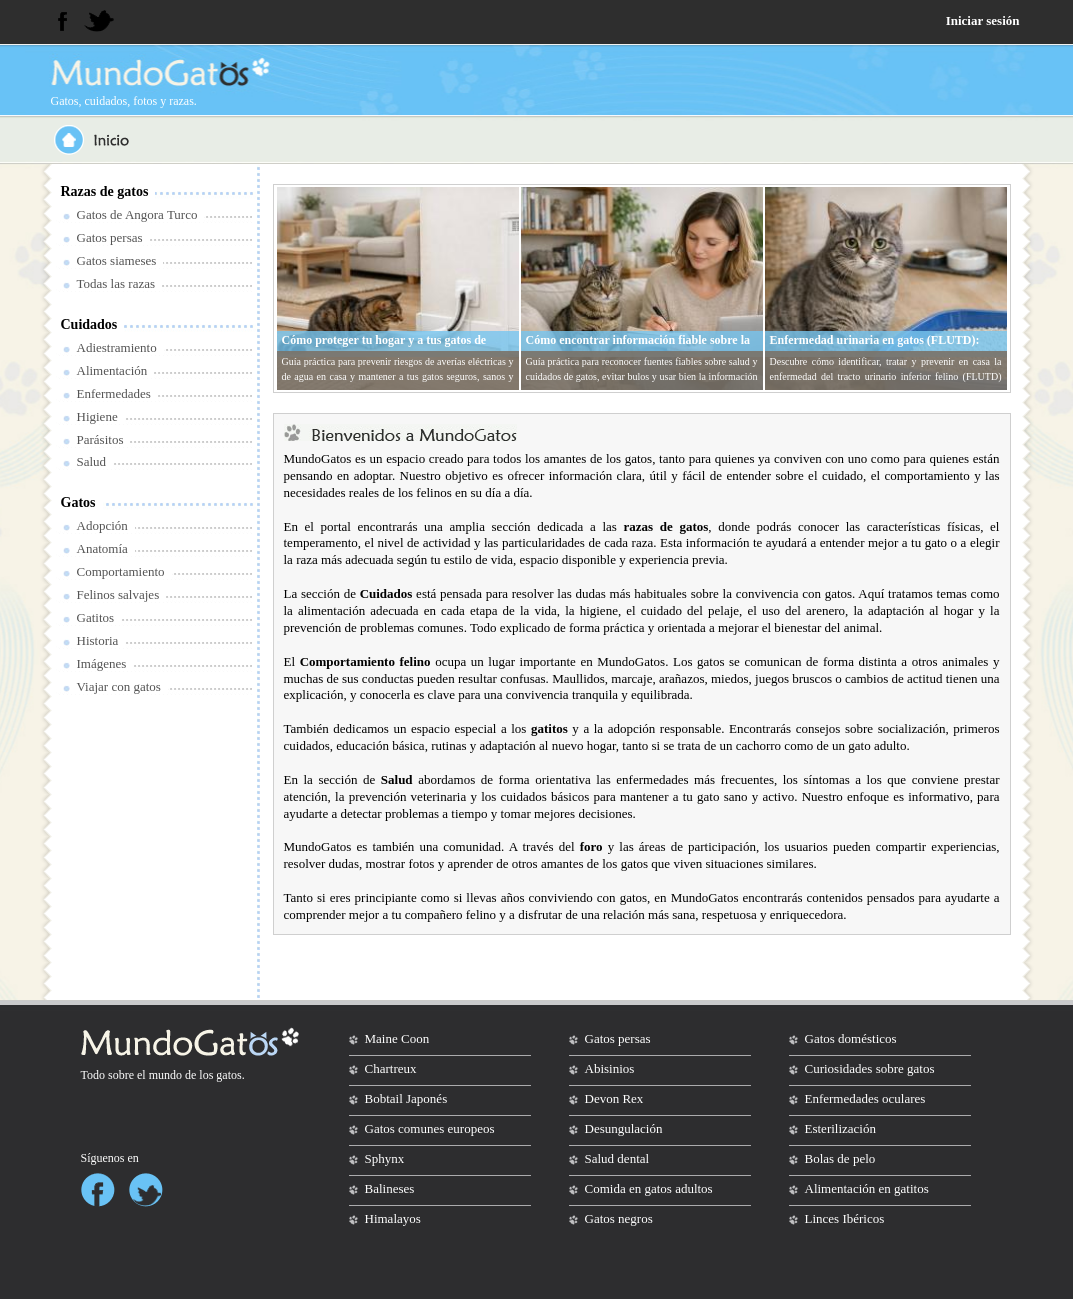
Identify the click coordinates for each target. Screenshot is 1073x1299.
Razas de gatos (105, 191)
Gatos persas (110, 237)
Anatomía (102, 548)
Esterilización (840, 1128)
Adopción (102, 525)
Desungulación (624, 1128)
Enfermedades (114, 393)
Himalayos (393, 1218)
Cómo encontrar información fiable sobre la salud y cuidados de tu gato (638, 348)
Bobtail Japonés (406, 1098)
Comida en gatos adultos (649, 1188)
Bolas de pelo (840, 1158)
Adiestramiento (117, 347)
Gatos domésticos (851, 1038)
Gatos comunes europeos (430, 1128)
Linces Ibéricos (845, 1218)
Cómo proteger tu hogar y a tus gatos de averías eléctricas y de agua (384, 348)
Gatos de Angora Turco (137, 214)
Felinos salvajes (118, 594)
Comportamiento (121, 571)
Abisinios (610, 1068)
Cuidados (89, 324)
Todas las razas (116, 283)
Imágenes (102, 663)
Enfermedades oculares (865, 1098)
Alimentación (112, 370)
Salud (92, 461)
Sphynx (385, 1158)
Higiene (97, 416)
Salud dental (617, 1158)
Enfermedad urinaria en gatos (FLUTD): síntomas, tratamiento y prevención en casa (880, 348)
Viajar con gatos (119, 686)
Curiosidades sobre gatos (870, 1068)
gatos (228, 1075)
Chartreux (391, 1068)
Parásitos (100, 439)
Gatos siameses (117, 260)
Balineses (390, 1188)
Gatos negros (619, 1218)
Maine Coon (397, 1038)
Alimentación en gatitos (867, 1188)
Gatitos (96, 617)
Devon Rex (614, 1098)
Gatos (78, 502)
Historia (98, 640)
